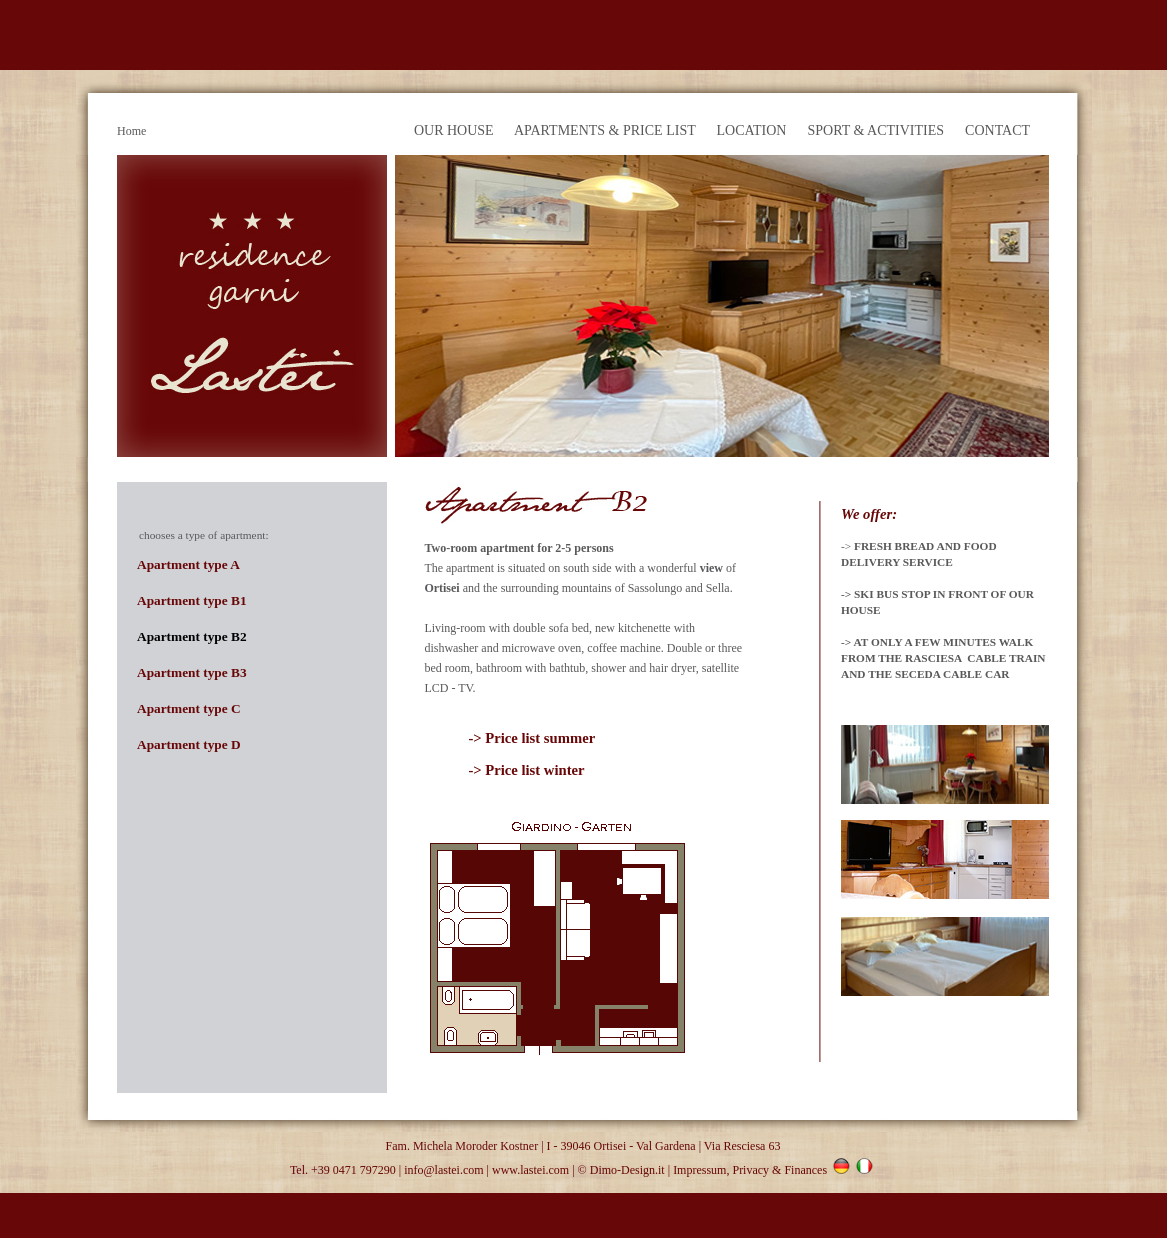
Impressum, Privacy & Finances (750, 1170)
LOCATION (751, 130)
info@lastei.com (443, 1170)
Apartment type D (189, 744)
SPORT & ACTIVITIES (875, 130)
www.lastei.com (530, 1170)
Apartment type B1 (192, 600)
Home (131, 131)
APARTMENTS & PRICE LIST (605, 130)
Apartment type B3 (192, 672)
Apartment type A (188, 564)
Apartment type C (189, 708)
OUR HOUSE (454, 130)
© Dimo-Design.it (621, 1170)
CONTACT (997, 130)
